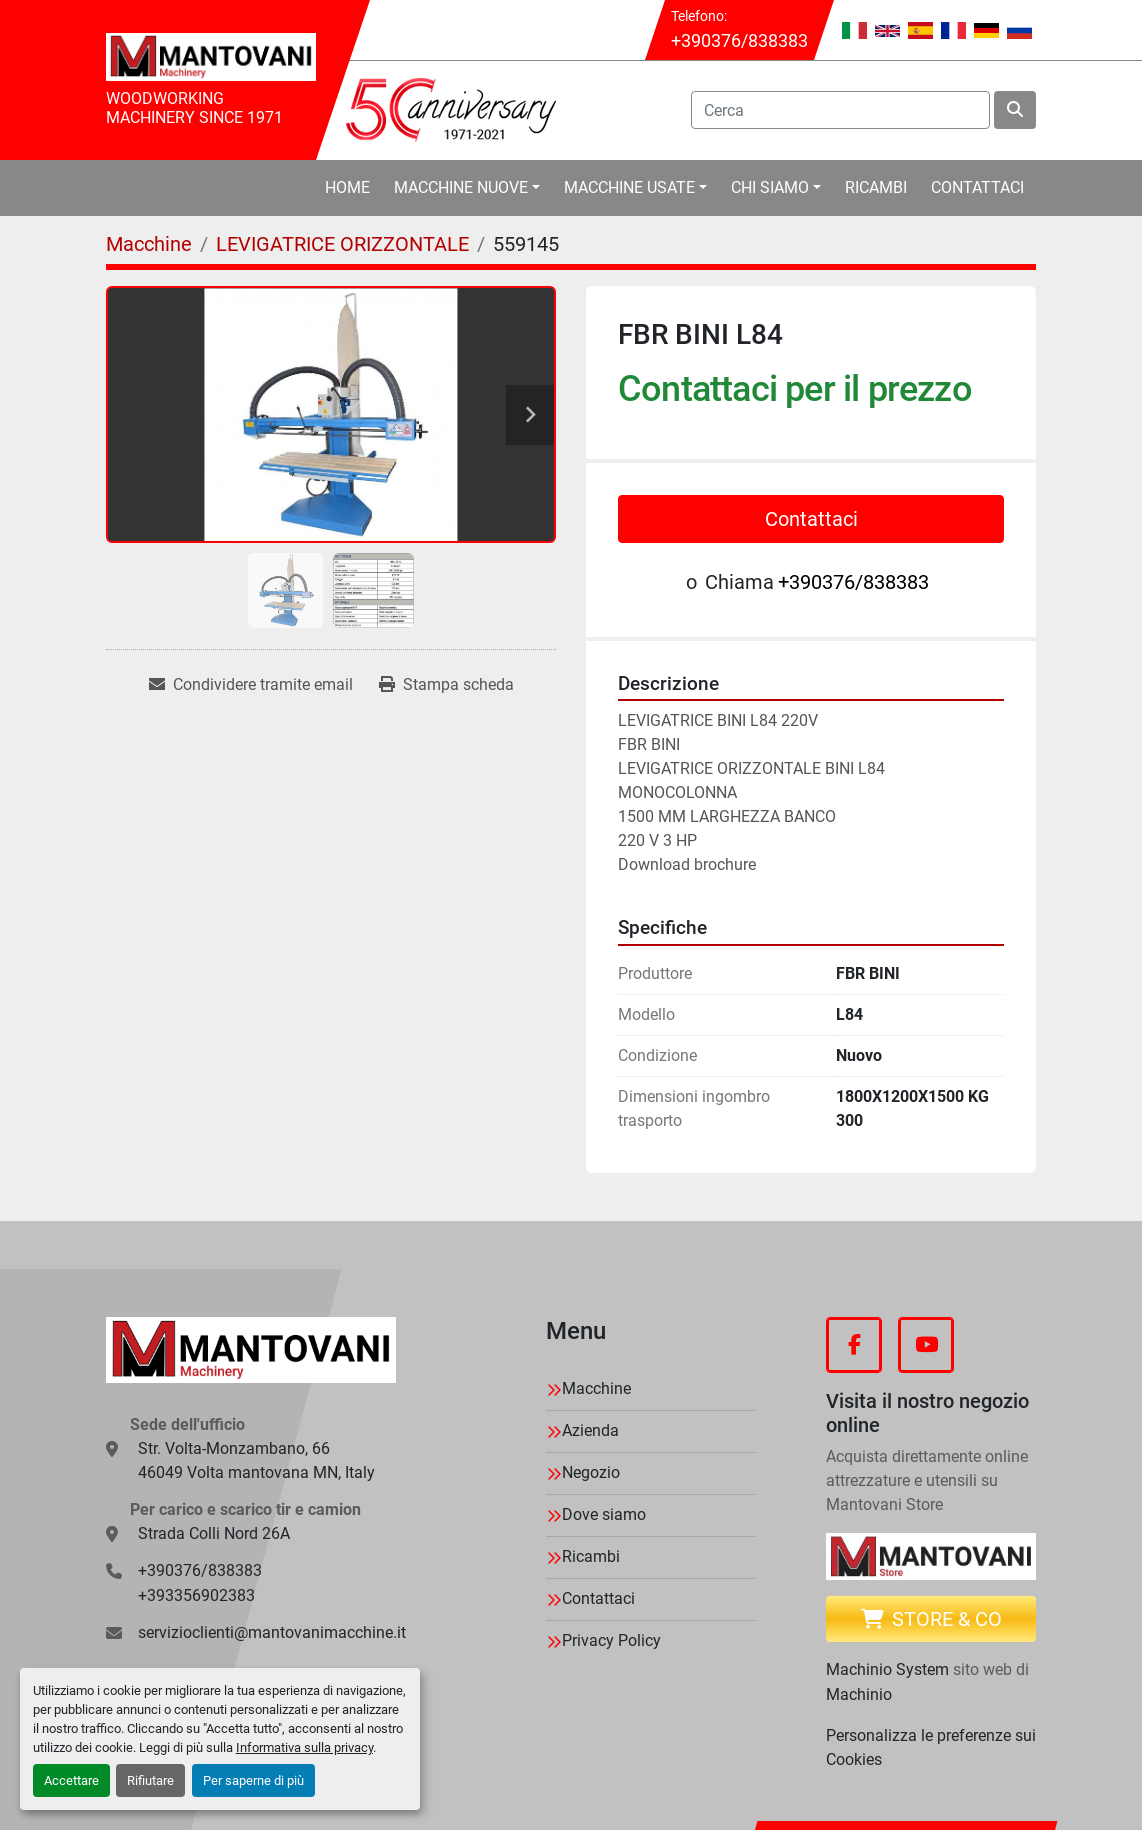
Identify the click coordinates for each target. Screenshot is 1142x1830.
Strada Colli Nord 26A (214, 1533)
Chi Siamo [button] (770, 187)
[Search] (840, 110)
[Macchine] (149, 244)
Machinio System (887, 1669)
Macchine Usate (629, 187)
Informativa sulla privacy (304, 1747)
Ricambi (876, 187)
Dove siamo (604, 1514)
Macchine (596, 1388)
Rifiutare (150, 1780)
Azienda (590, 1430)
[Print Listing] (446, 685)
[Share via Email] (251, 685)
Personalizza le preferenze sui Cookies (931, 1747)
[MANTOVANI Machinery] (251, 1350)
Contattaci (977, 187)
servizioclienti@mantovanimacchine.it (272, 1632)
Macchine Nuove (461, 187)
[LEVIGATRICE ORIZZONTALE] (342, 244)
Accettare (71, 1780)
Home (347, 187)
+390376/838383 (739, 40)
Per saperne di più (253, 1780)
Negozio (591, 1472)
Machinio (859, 1694)
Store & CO (931, 1619)
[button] (467, 188)
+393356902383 (196, 1595)
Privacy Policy (611, 1640)
